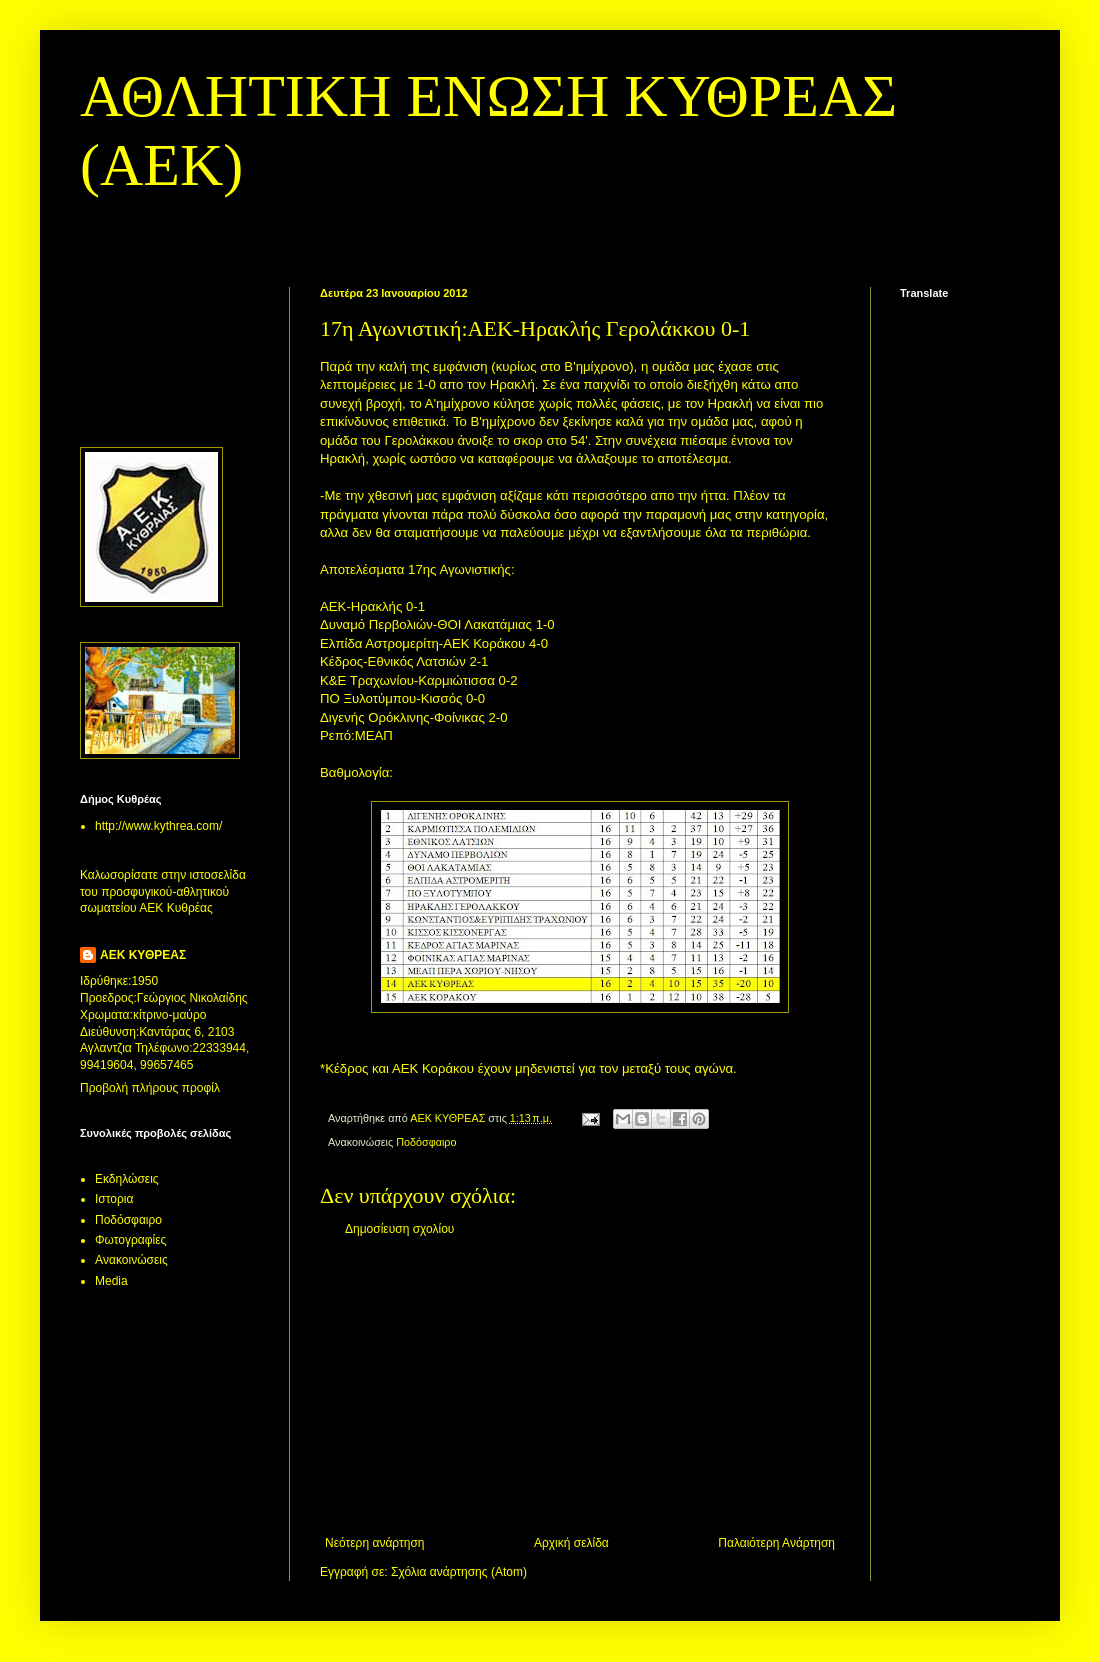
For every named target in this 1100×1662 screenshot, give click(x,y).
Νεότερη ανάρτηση (374, 1543)
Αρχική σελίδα (571, 1543)
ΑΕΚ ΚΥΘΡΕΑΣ (143, 955)
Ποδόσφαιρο (426, 1142)
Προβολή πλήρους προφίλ (150, 1088)
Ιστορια (114, 1199)
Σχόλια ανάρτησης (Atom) (459, 1572)
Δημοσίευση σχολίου (399, 1229)
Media (111, 1281)
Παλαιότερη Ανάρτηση (776, 1543)
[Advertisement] (580, 1386)
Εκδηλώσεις (127, 1179)
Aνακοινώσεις (131, 1260)
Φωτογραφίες (130, 1240)
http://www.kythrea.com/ (158, 826)
